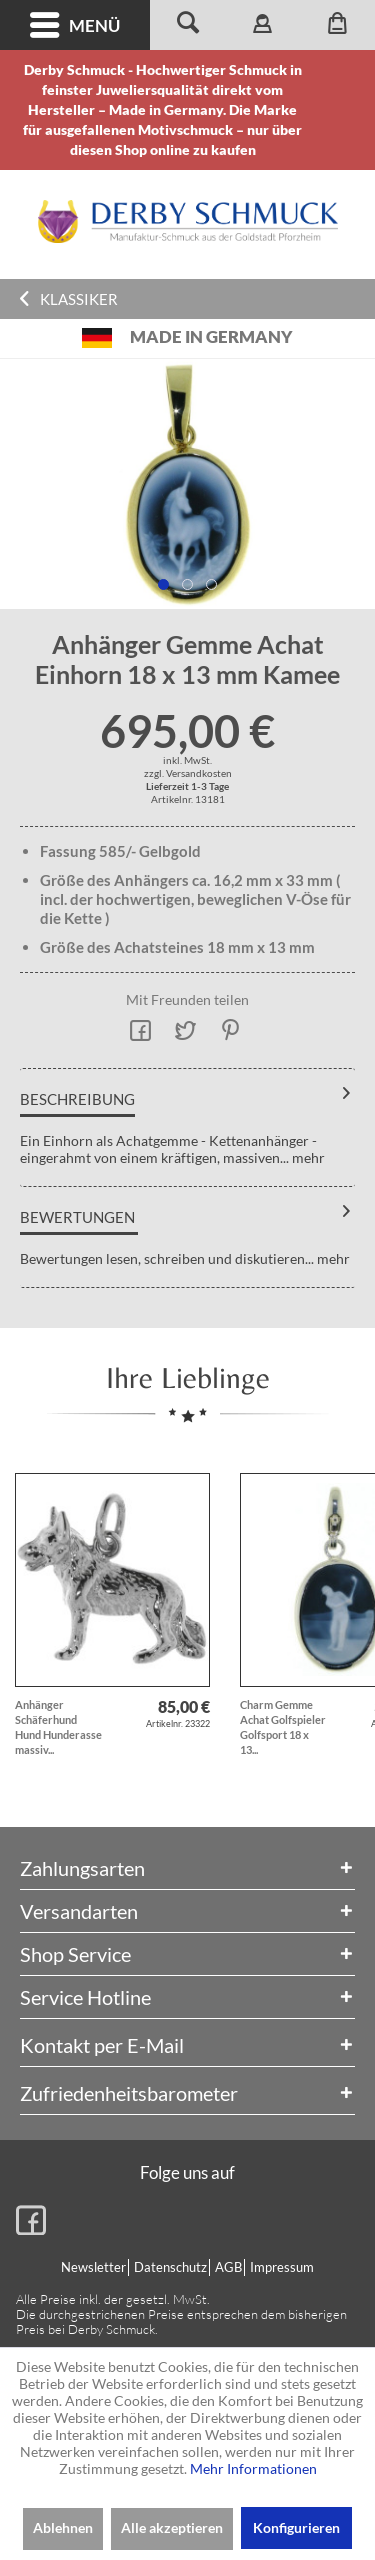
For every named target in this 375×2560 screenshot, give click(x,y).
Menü (75, 25)
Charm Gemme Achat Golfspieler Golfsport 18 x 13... (283, 1727)
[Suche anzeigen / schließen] (187, 25)
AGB (228, 2267)
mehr (307, 1157)
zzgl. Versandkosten (188, 773)
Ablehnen (63, 2527)
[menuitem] (75, 25)
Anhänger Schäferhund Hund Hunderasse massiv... (58, 1727)
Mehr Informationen (253, 2468)
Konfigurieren (296, 2527)
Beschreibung (77, 1099)
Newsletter (93, 2267)
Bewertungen (77, 1217)
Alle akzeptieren (172, 2527)
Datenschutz (170, 2267)
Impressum (282, 2267)
